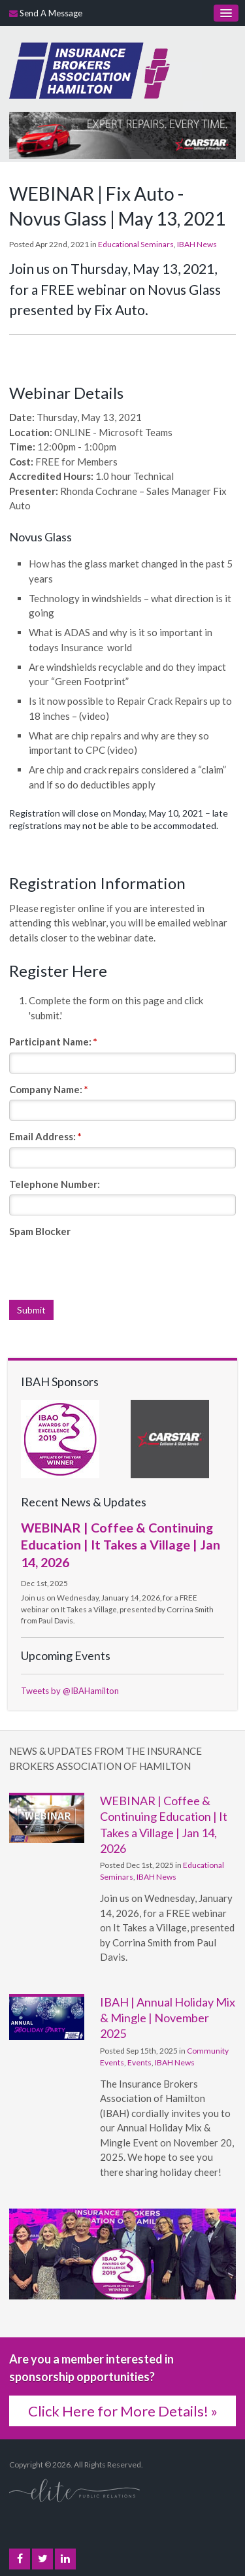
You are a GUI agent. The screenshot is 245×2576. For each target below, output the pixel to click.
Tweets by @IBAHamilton (70, 1691)
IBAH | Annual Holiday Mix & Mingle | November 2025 (167, 2018)
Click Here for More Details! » (123, 2411)
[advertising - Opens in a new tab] (122, 134)
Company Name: (48, 1089)
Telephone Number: (54, 1184)
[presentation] (108, 1267)
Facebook (20, 2559)
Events (139, 2062)
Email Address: (45, 1136)
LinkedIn (65, 2559)
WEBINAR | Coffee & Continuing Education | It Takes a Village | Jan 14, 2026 (120, 1544)
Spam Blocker (40, 1231)
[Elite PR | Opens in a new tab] (74, 2490)
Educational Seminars (136, 244)
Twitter (43, 2559)
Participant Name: (53, 1041)
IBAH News (197, 244)
